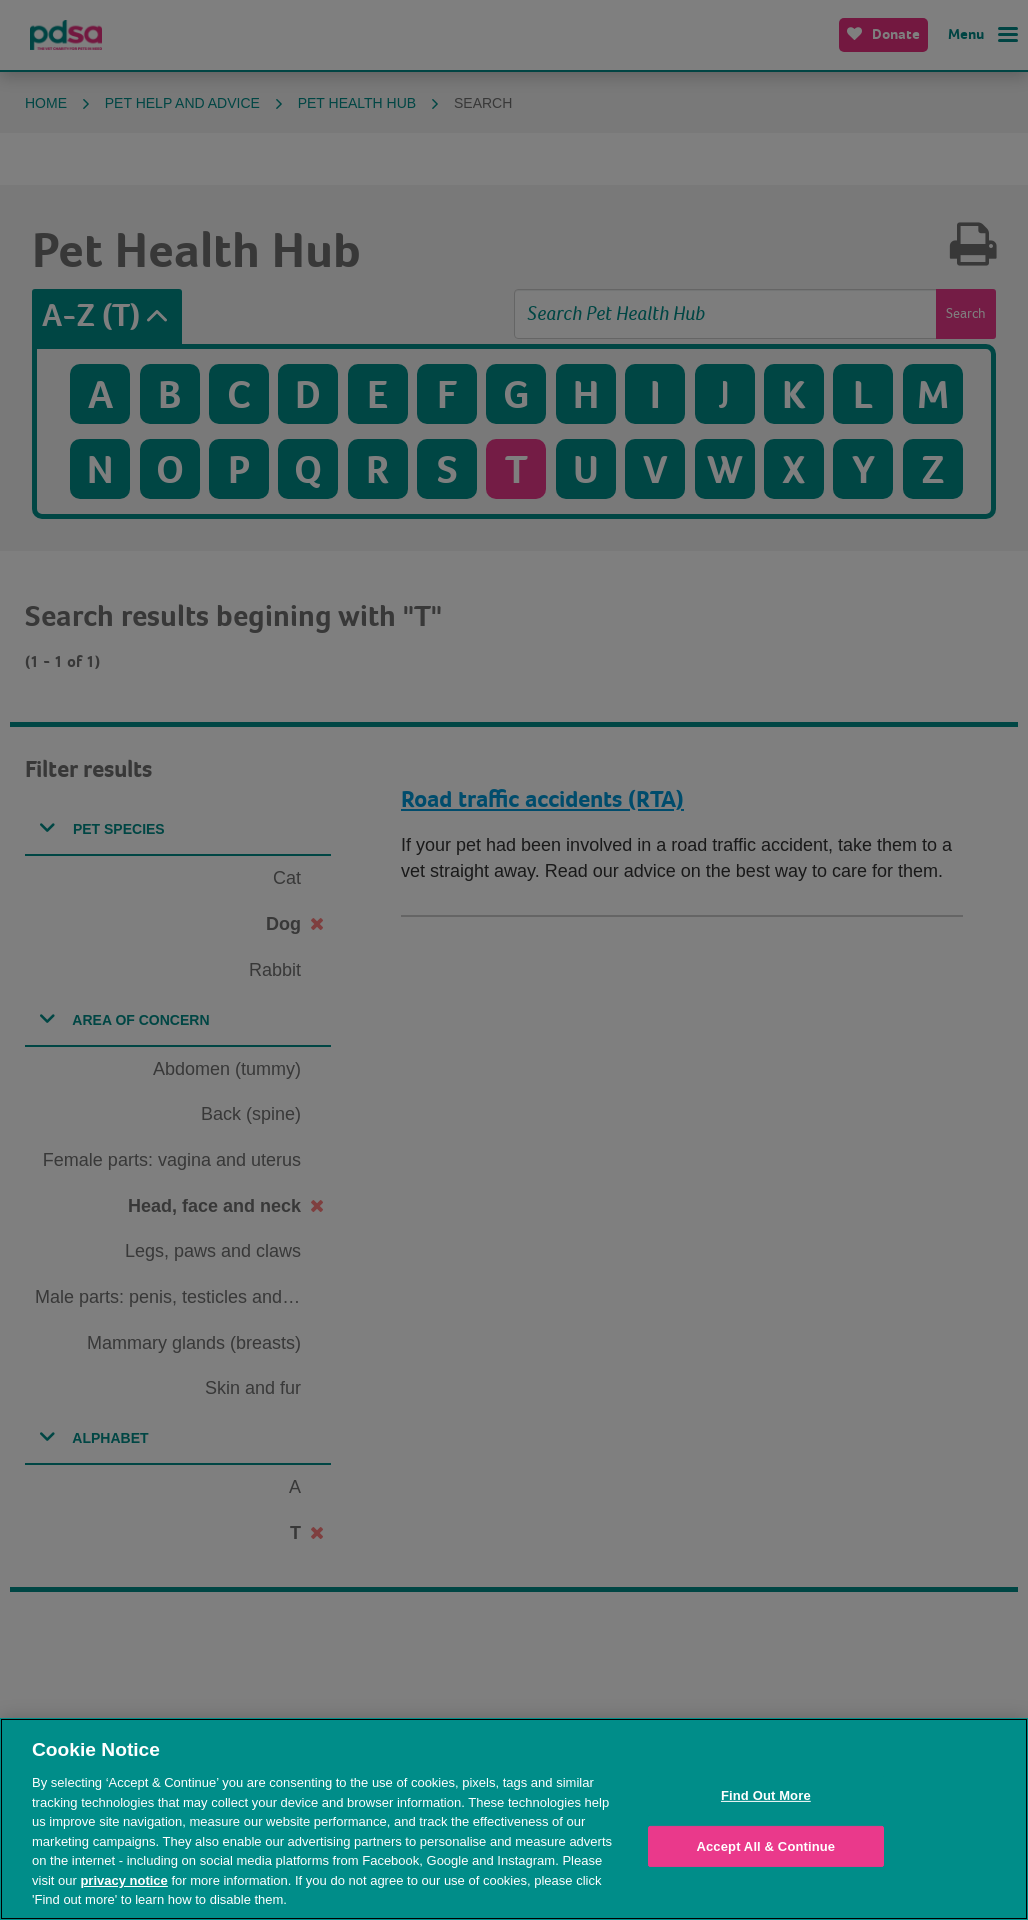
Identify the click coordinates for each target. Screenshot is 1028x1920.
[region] (514, 1819)
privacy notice (123, 1880)
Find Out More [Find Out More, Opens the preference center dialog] (766, 1795)
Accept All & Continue (765, 1846)
